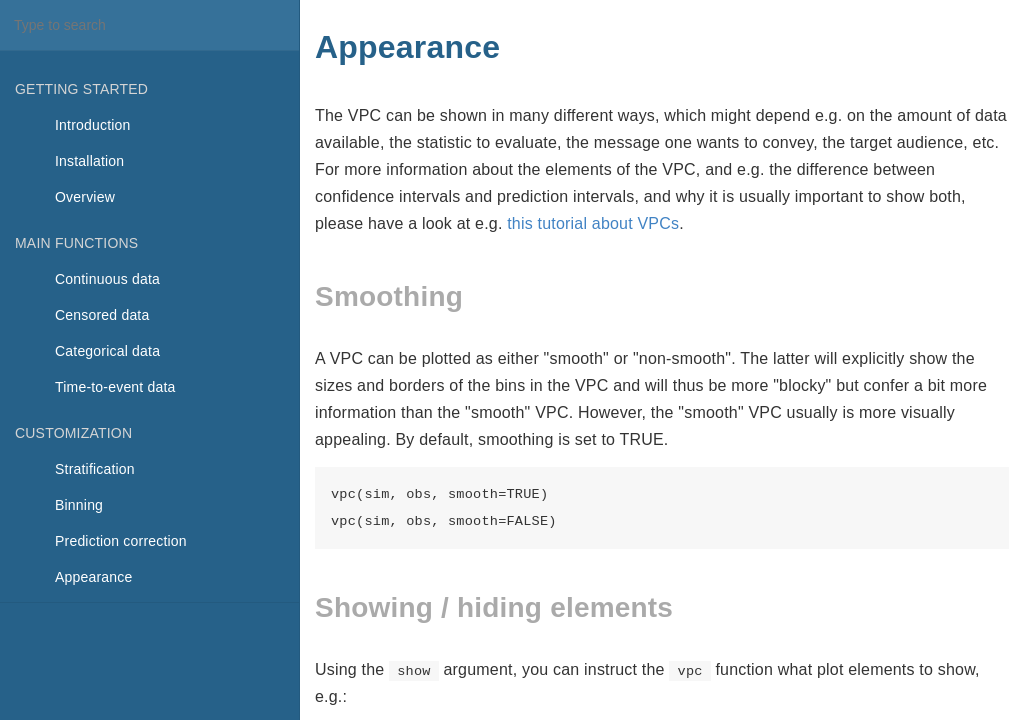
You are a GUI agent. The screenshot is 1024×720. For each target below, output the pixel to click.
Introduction (93, 125)
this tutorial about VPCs (593, 223)
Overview (85, 197)
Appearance (94, 577)
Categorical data (107, 351)
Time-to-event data (115, 387)
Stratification (95, 469)
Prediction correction (121, 541)
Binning (79, 505)
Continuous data (107, 279)
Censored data (102, 315)
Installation (89, 161)
